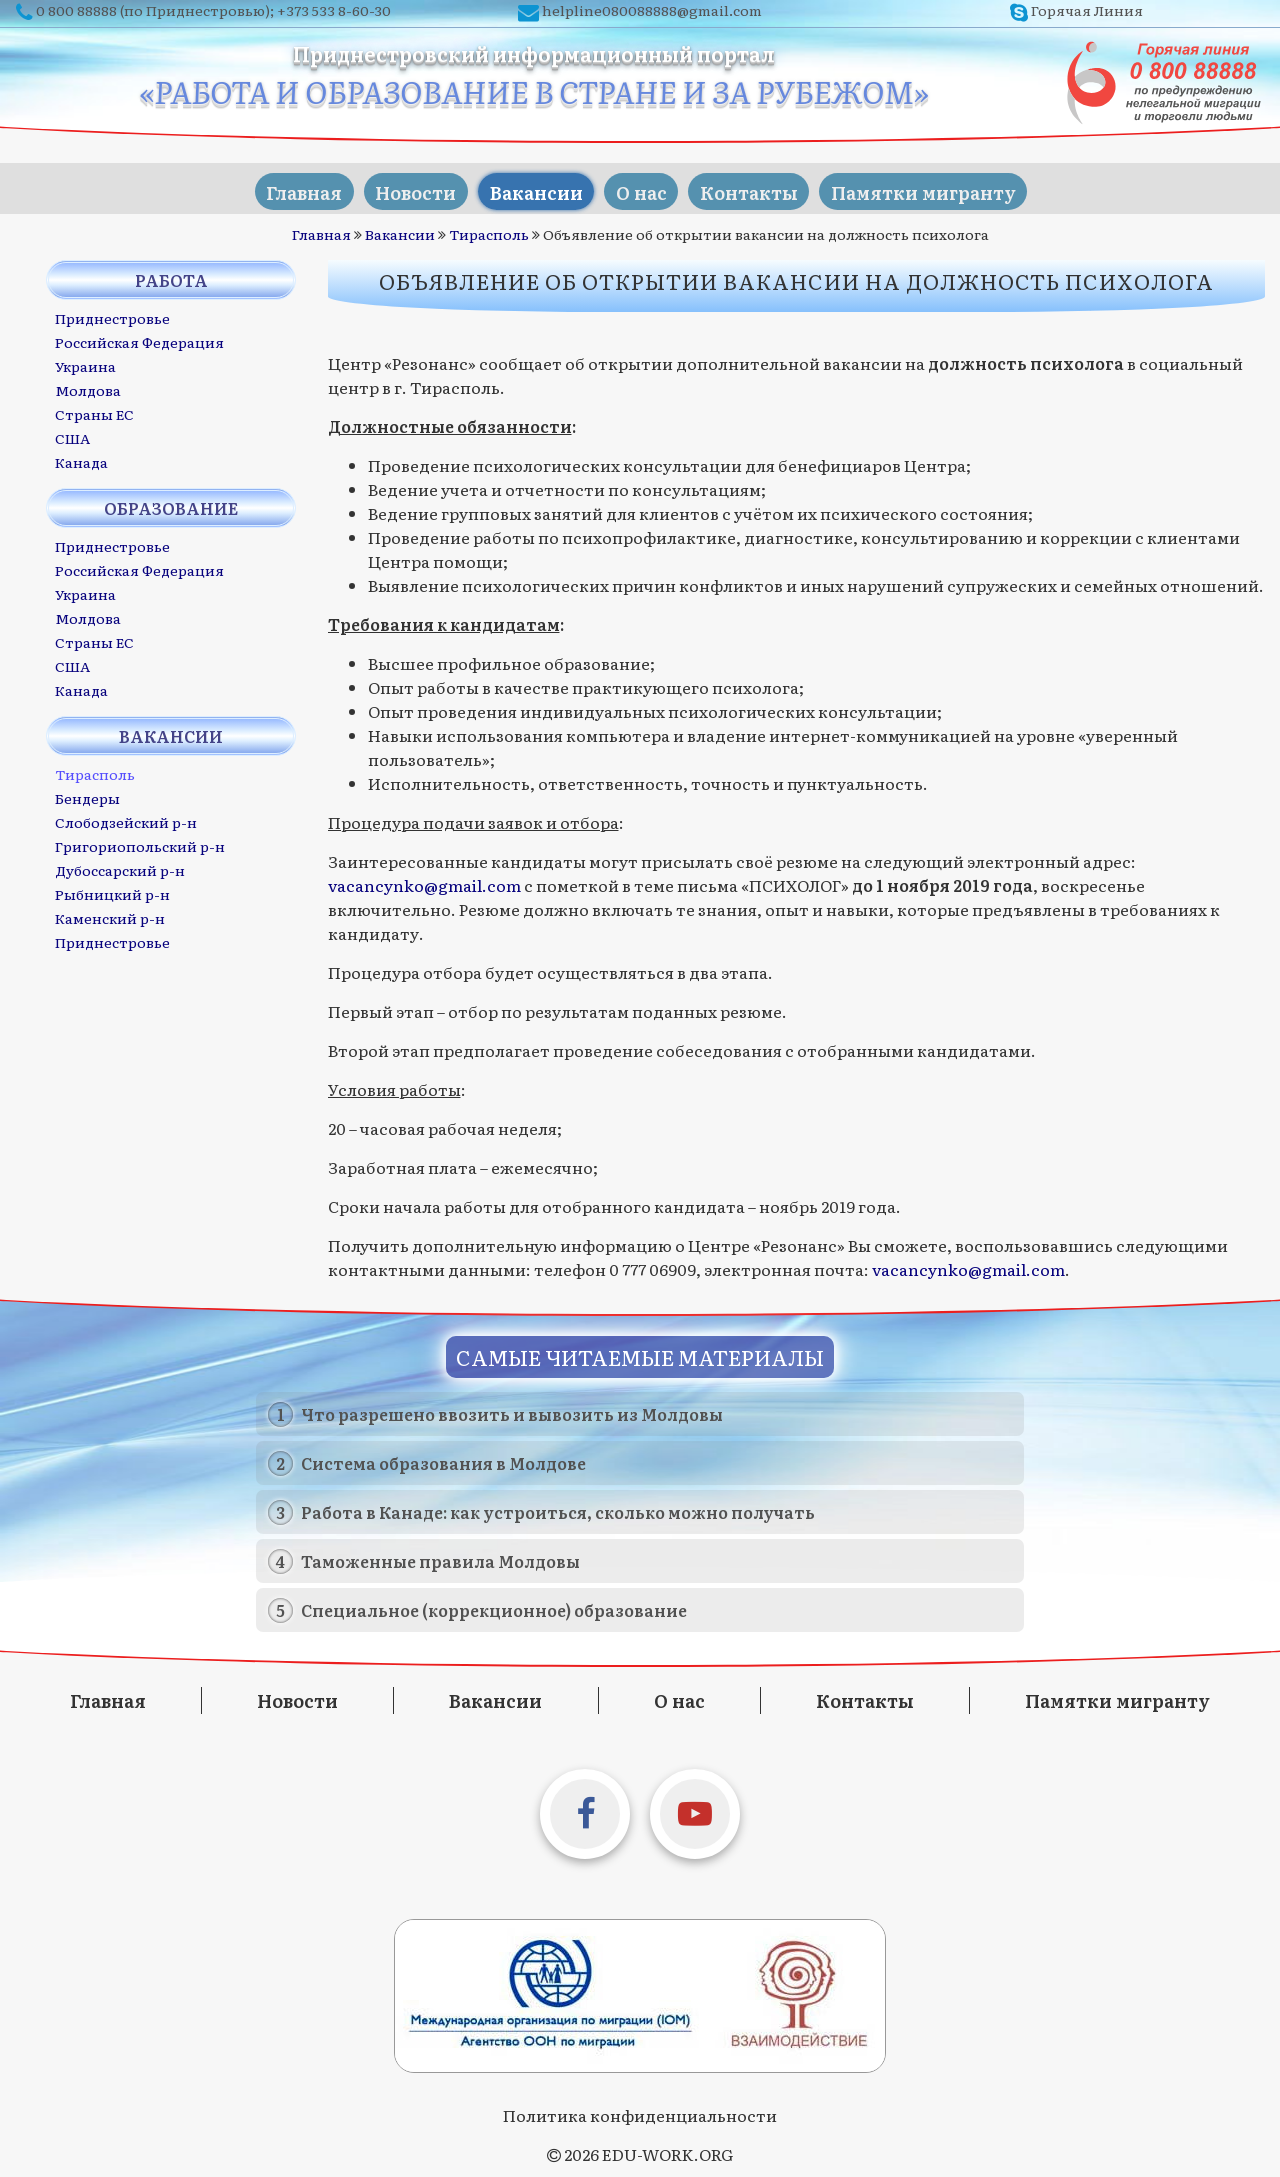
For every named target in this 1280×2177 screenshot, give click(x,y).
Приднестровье (112, 314)
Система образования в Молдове (443, 1459)
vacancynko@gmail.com (424, 880)
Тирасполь (489, 230)
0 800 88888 (76, 10)
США (72, 434)
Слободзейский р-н (126, 818)
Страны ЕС (94, 410)
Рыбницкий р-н (112, 890)
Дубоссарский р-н (120, 866)
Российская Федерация (139, 338)
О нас (645, 186)
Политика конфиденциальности (640, 2111)
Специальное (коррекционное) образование (494, 1606)
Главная (276, 186)
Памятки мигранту (949, 186)
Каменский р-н (110, 914)
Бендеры (87, 794)
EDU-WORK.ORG (667, 2150)
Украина (85, 362)
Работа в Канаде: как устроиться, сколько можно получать (558, 1508)
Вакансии (529, 186)
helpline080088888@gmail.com (652, 10)
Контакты (764, 186)
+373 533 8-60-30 (334, 10)
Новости (398, 186)
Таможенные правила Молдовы (440, 1557)
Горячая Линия (1087, 10)
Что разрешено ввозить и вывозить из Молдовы (512, 1410)
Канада (81, 458)
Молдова (88, 386)
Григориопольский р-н (140, 842)
